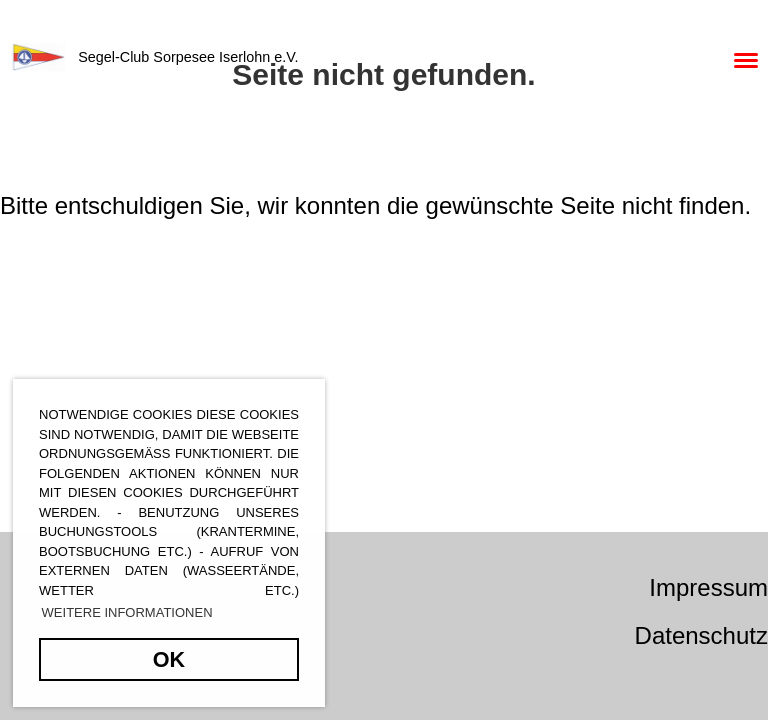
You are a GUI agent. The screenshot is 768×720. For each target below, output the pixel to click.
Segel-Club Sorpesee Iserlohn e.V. (188, 57)
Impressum (708, 587)
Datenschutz (701, 635)
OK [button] (169, 659)
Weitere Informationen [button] (127, 612)
